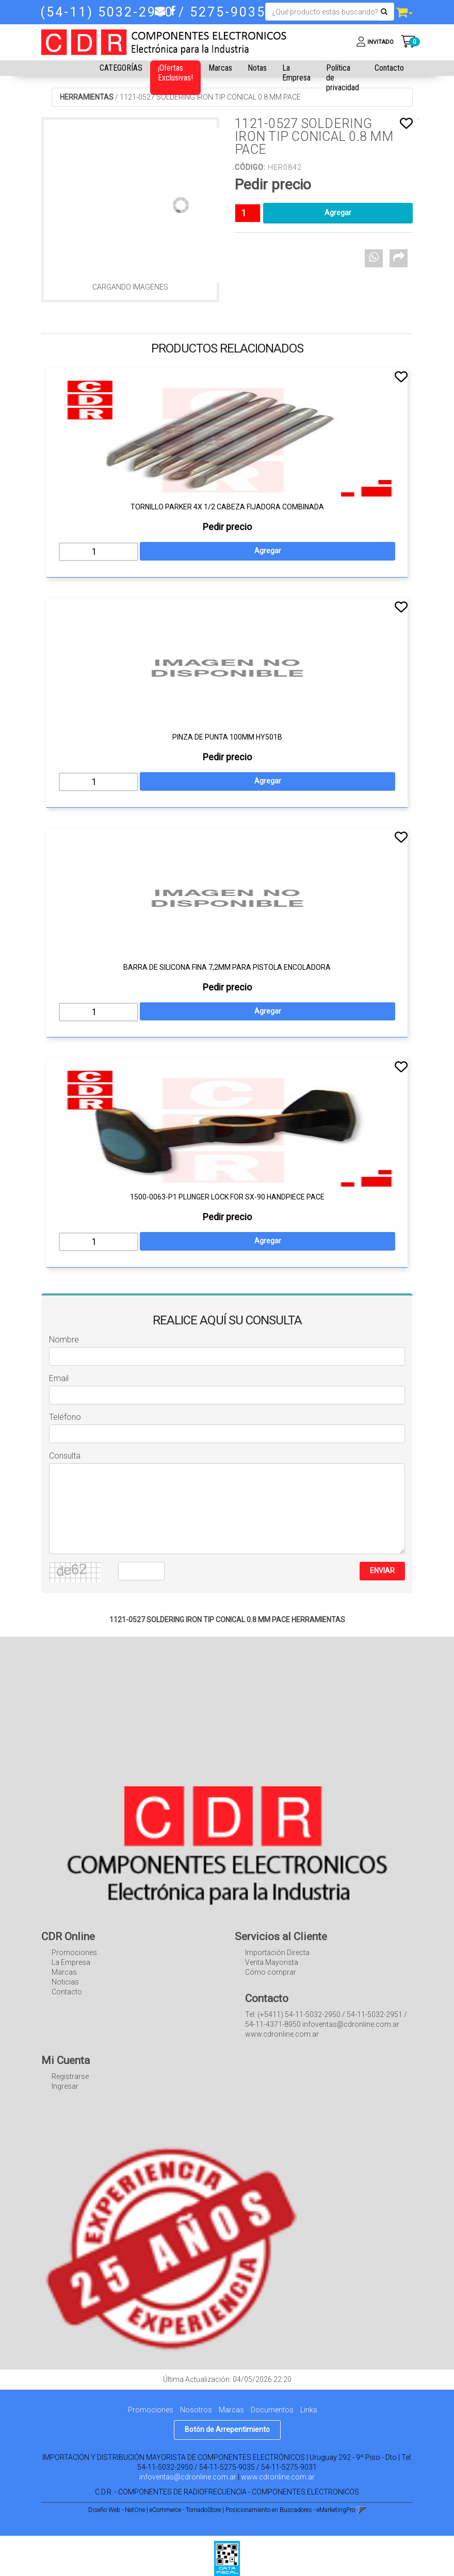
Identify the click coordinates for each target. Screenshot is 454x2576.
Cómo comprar (270, 1972)
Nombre (64, 1340)
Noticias (65, 1982)
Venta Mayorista (271, 1962)
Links (308, 2410)
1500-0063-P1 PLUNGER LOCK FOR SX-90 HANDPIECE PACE (227, 1197)
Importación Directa (277, 1952)
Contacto (389, 68)
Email (59, 1378)
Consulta (64, 1456)
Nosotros (196, 2410)
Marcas (220, 68)
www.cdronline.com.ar (278, 2477)
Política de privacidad (342, 77)
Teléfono (65, 1417)
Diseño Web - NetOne (116, 2510)
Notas (257, 68)
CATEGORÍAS (121, 68)
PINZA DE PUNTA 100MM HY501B (227, 737)
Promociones (74, 1952)
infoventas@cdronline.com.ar (187, 2477)
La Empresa (296, 73)
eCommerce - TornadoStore (185, 2510)
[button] (160, 11)
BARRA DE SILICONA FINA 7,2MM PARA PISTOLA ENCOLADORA (227, 967)
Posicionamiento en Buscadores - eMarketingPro (290, 2510)
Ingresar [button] (65, 2086)
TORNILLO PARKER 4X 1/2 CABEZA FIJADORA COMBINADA (227, 507)
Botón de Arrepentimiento (227, 2429)
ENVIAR (382, 1570)
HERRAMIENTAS (86, 97)
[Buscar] (384, 12)
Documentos (272, 2410)
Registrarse (70, 2076)
